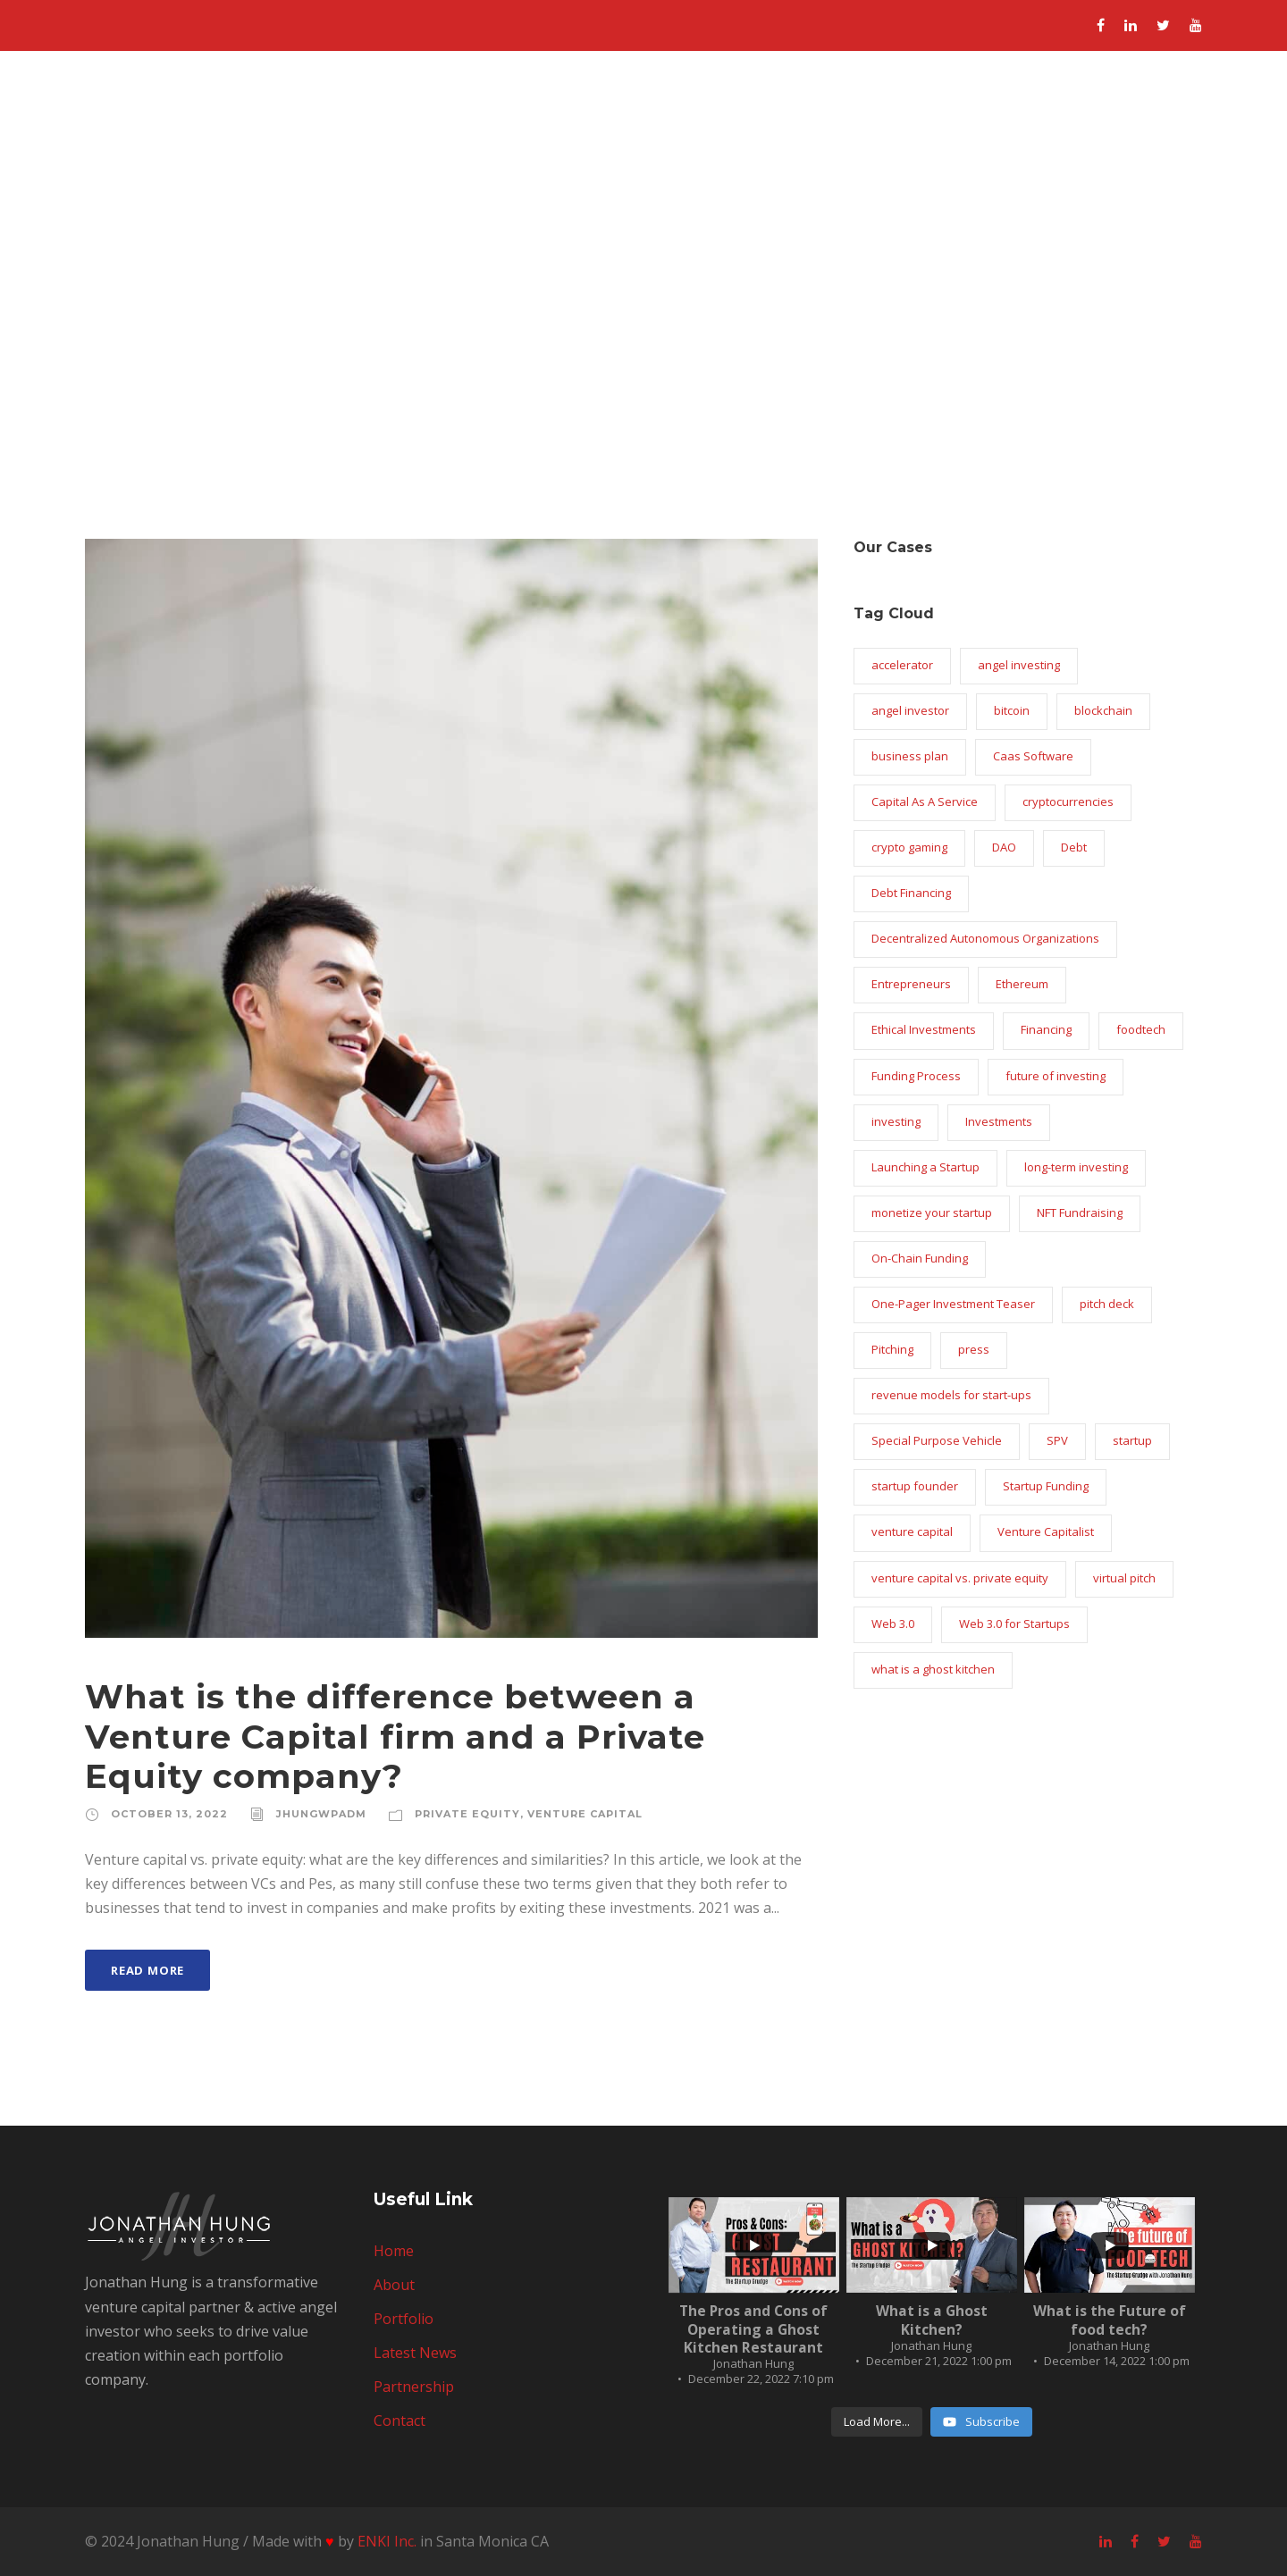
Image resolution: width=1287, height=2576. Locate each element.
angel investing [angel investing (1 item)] (1019, 665)
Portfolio (849, 116)
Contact (1190, 116)
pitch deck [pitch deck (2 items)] (1107, 1304)
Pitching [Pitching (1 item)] (892, 1349)
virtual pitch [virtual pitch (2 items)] (1124, 1578)
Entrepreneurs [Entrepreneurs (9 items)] (911, 984)
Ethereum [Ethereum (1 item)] (1022, 984)
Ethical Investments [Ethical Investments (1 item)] (923, 1029)
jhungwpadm (321, 1814)
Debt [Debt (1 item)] (1074, 847)
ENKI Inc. (387, 2541)
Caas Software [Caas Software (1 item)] (1033, 756)
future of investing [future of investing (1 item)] (1055, 1076)
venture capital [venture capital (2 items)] (912, 1531)
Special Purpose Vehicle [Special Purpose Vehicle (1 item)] (936, 1440)
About (762, 116)
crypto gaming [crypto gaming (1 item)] (909, 847)
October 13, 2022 (169, 1814)
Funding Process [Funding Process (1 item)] (916, 1076)
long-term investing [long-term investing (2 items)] (1076, 1167)
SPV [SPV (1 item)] (1057, 1440)
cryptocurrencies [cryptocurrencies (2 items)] (1068, 801)
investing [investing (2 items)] (896, 1121)
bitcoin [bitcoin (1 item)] (1012, 710)
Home (684, 116)
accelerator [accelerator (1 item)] (902, 665)
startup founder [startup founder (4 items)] (914, 1486)
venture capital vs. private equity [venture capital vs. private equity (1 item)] (959, 1578)
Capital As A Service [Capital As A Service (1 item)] (924, 801)
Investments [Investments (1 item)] (998, 1121)
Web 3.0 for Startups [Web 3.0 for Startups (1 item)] (1014, 1623)
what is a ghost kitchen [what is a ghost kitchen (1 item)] (933, 1669)
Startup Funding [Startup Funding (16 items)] (1046, 1486)
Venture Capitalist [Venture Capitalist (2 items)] (1045, 1531)
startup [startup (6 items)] (1132, 1440)
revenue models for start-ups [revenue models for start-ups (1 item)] (951, 1395)
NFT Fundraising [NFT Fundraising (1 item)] (1080, 1212)
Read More (147, 1970)
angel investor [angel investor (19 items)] (910, 710)
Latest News (961, 116)
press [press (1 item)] (973, 1349)
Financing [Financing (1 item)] (1046, 1029)
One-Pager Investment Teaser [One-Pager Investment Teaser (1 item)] (953, 1304)
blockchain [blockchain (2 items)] (1103, 710)
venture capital (585, 1814)
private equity (467, 1814)
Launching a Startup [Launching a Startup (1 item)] (925, 1167)
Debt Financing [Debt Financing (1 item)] (911, 893)
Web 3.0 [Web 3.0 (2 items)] (892, 1623)
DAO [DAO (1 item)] (1004, 847)
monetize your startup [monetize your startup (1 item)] (931, 1212)
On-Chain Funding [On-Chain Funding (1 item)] (919, 1258)
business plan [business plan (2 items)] (909, 756)
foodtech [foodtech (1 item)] (1140, 1029)
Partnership (1084, 116)
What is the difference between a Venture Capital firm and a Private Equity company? (395, 1736)
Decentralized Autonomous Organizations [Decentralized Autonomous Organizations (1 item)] (985, 938)
